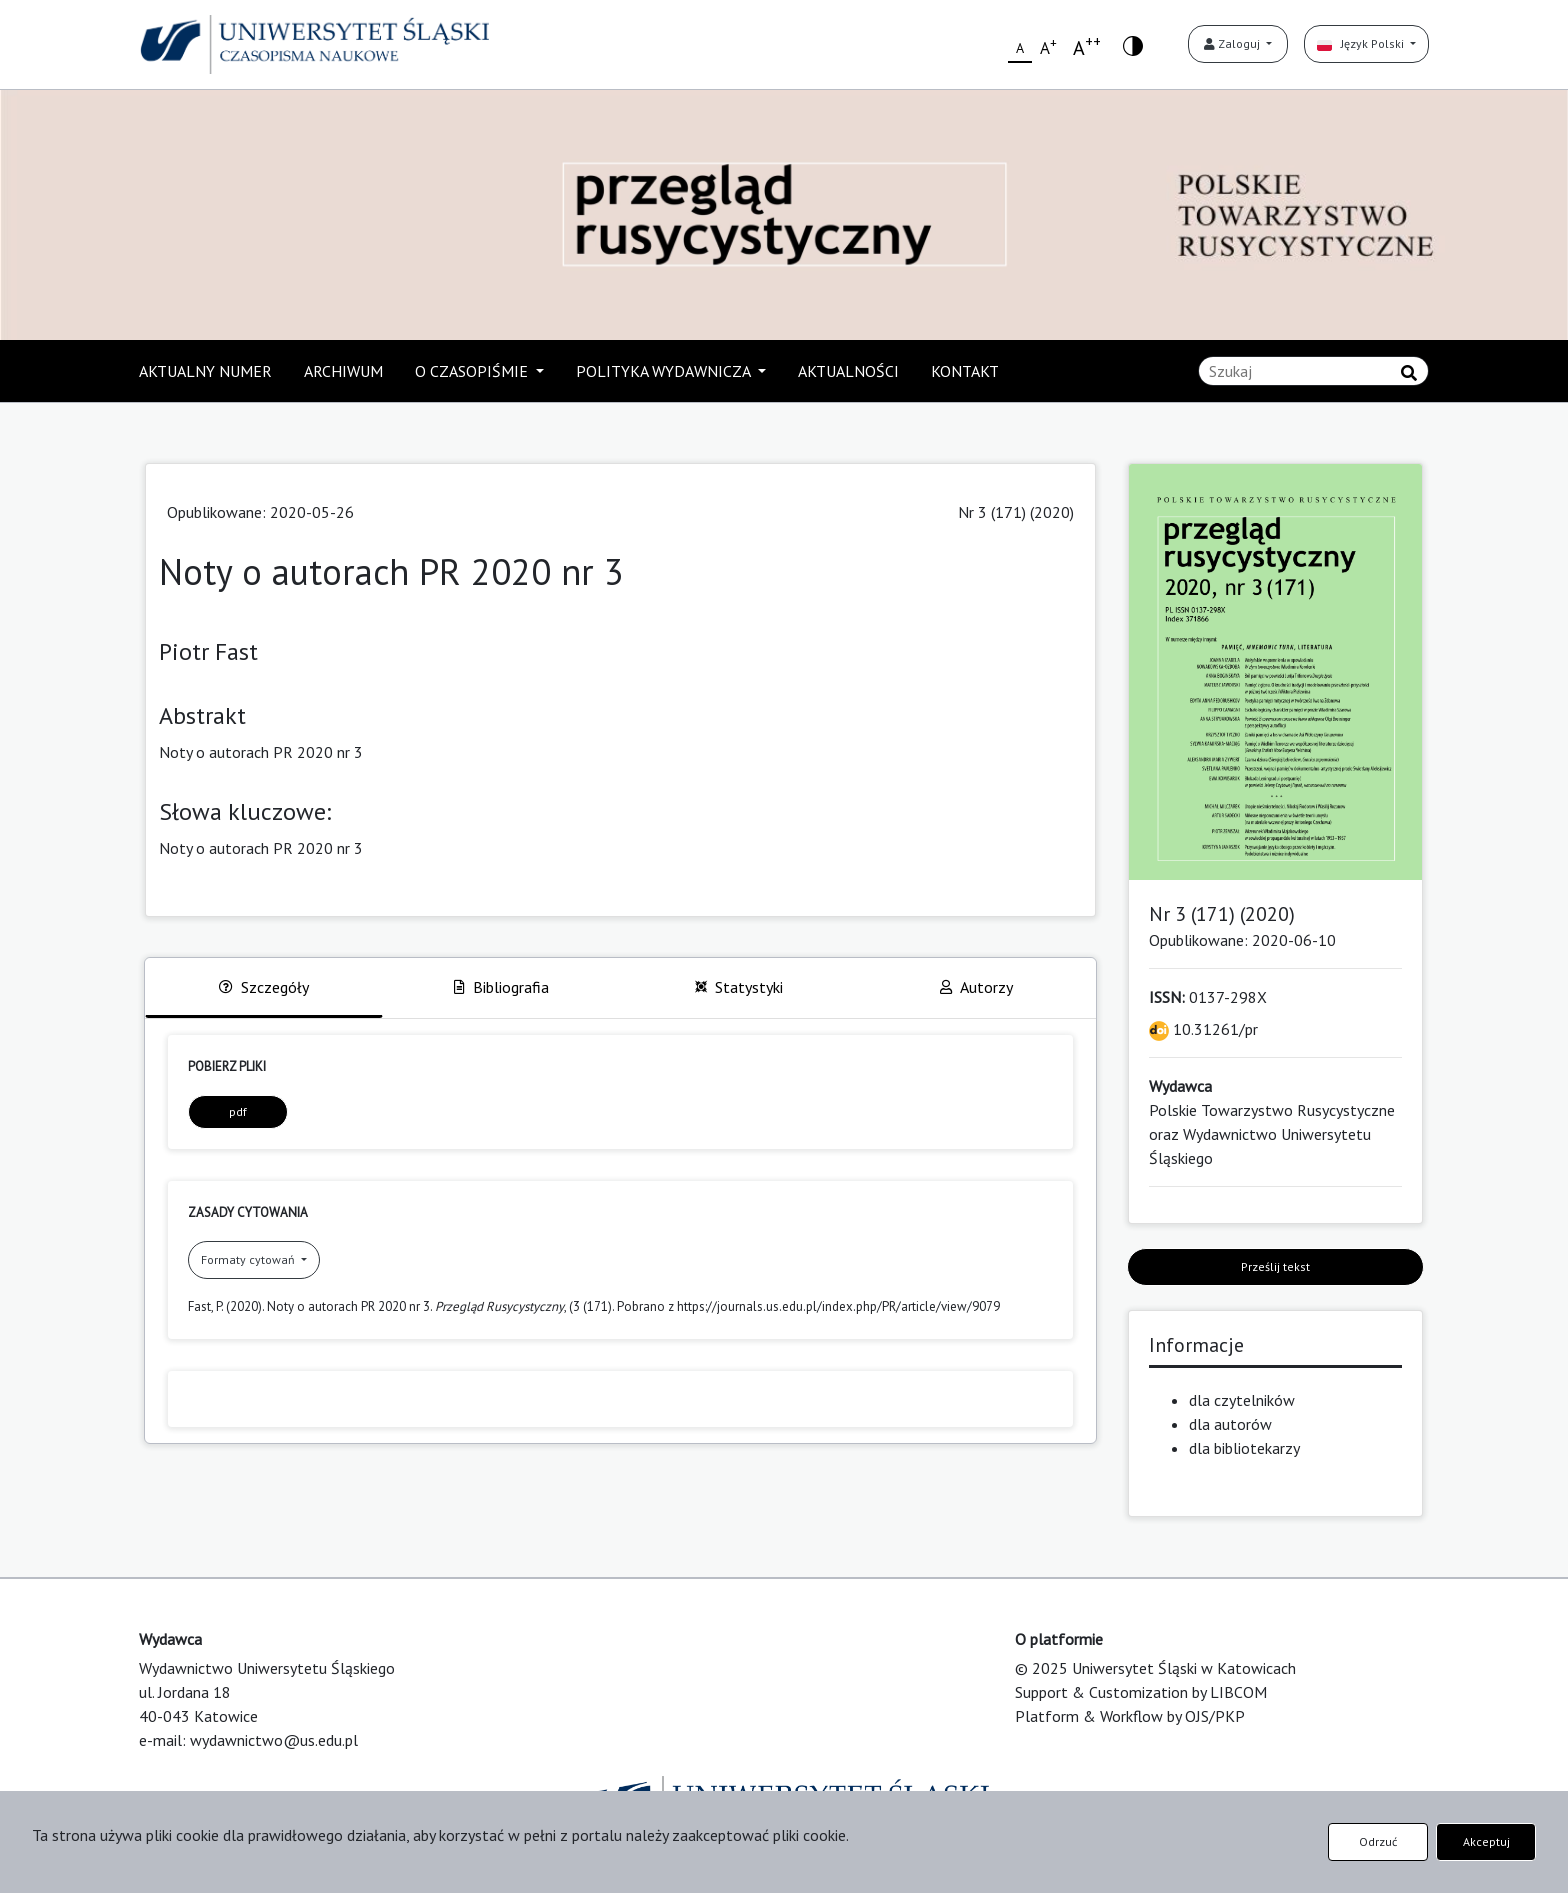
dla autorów (1230, 1424)
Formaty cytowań (249, 1259)
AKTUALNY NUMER (205, 371)
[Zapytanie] (1313, 371)
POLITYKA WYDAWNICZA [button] (665, 371)
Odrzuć (1378, 1841)
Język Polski (1362, 43)
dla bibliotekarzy (1244, 1448)
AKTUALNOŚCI (848, 371)
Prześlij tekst (1275, 1266)
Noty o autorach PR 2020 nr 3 (261, 848)
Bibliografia (501, 987)
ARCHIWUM (343, 371)
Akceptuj (1486, 1841)
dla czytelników (1242, 1400)
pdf (238, 1111)
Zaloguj (1233, 43)
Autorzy (976, 987)
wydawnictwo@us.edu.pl (274, 1740)
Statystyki (739, 987)
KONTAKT (965, 371)
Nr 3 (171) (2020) (1016, 512)
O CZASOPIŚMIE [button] (473, 371)
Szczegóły (264, 987)
